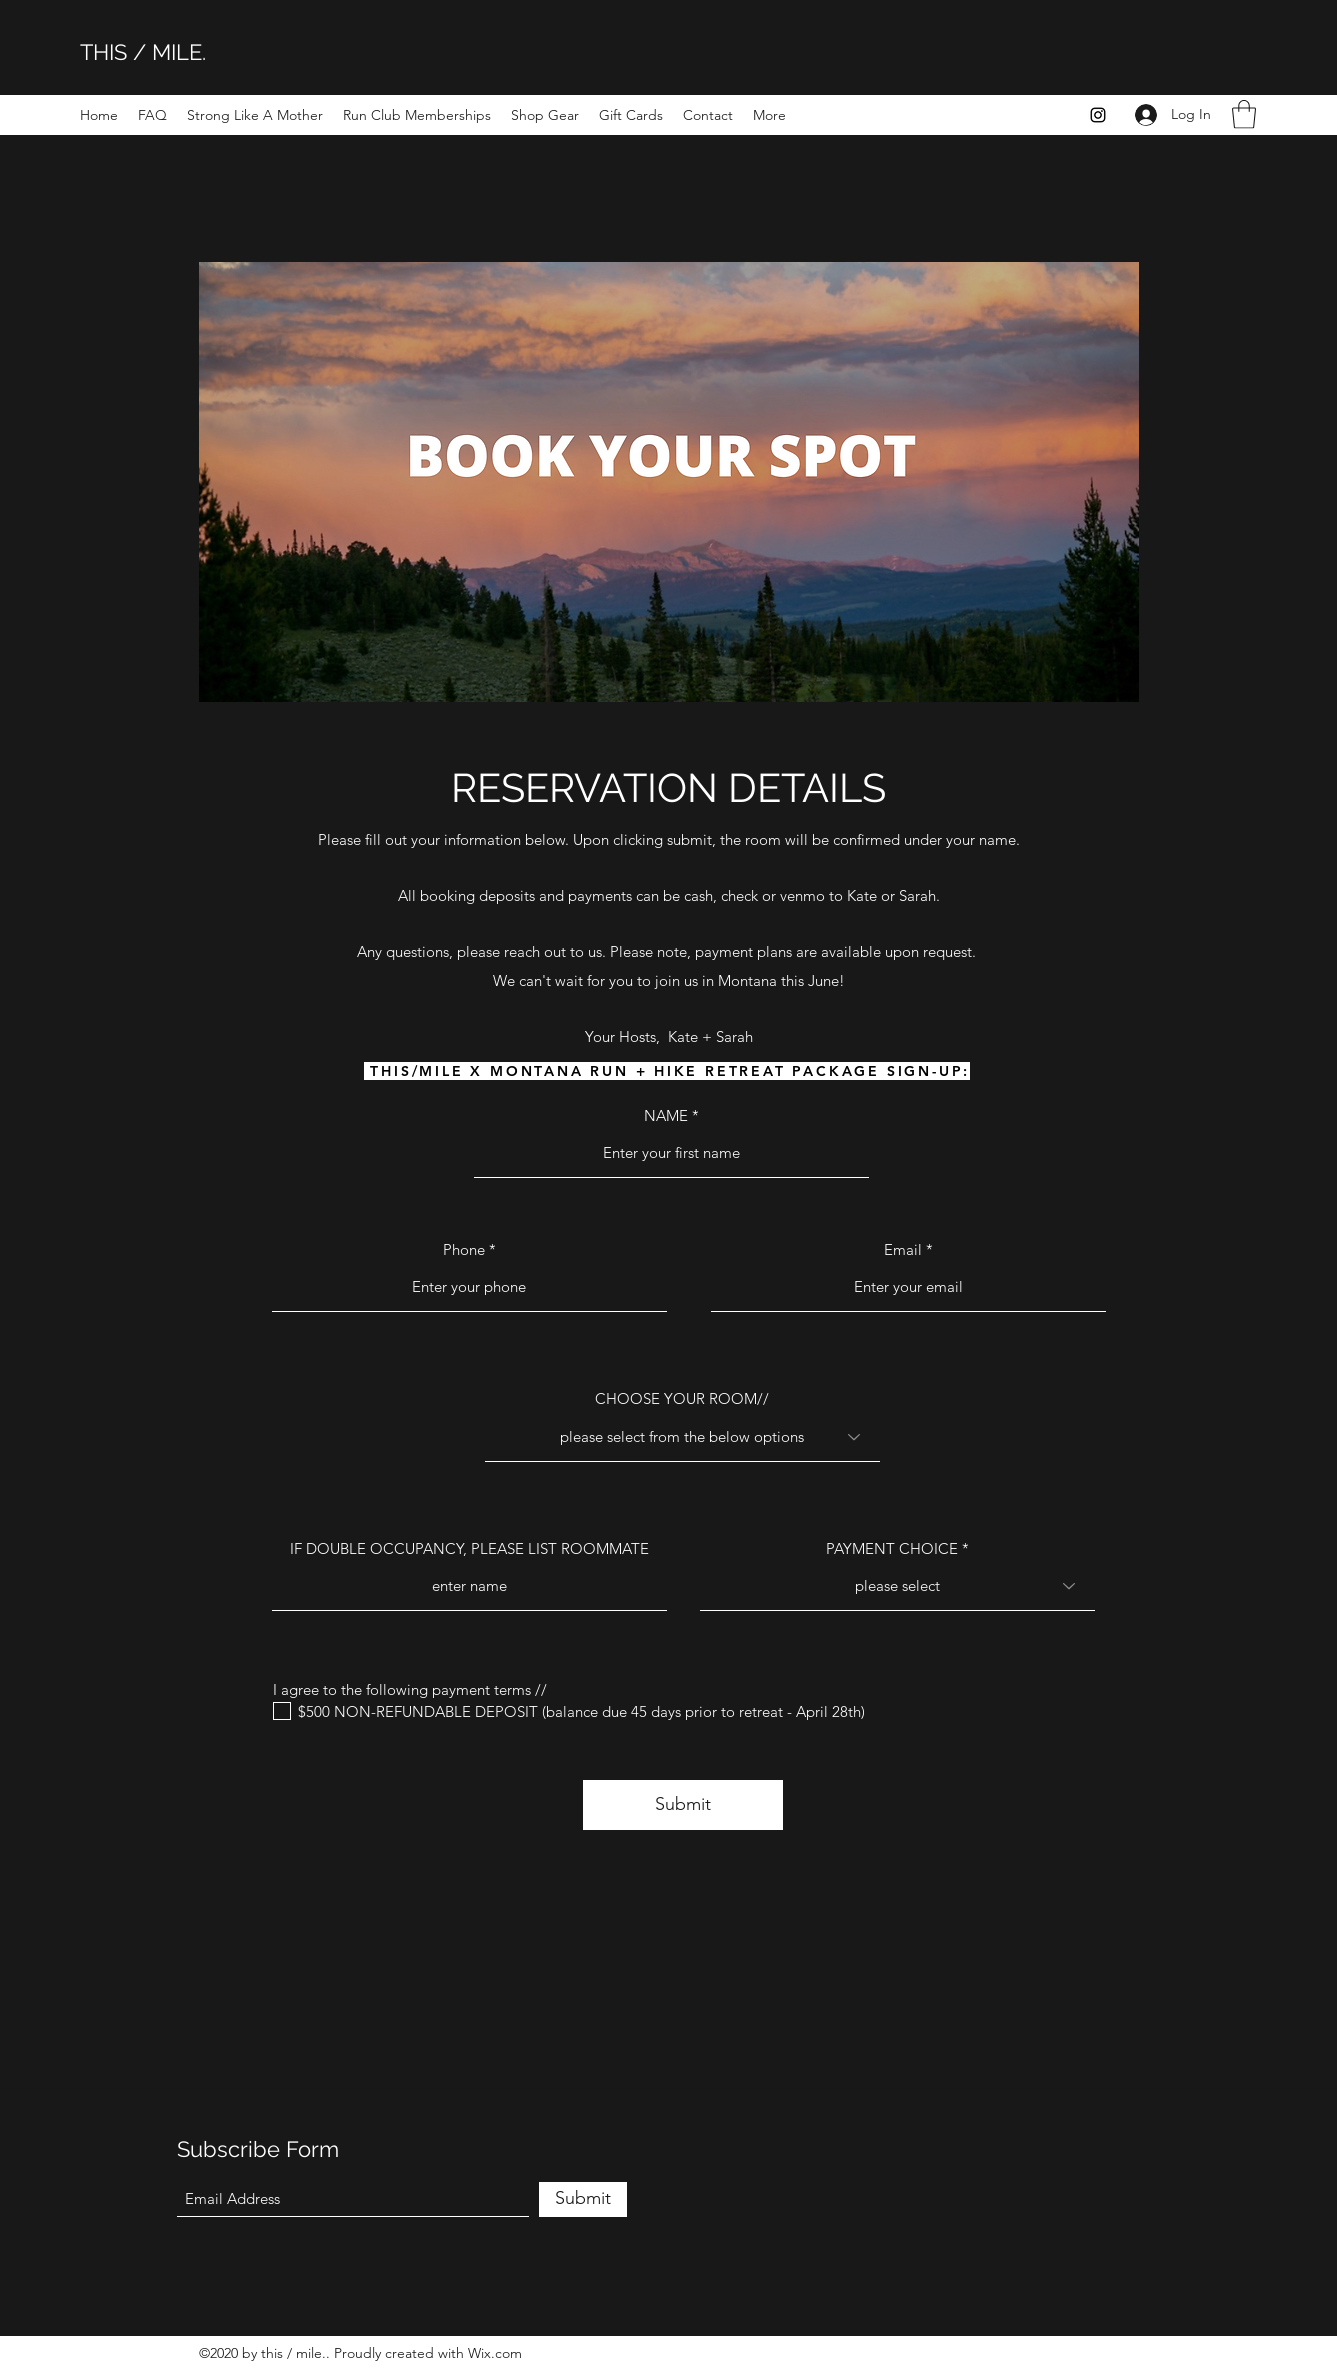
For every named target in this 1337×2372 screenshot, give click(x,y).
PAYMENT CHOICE (892, 1548)
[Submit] (683, 1805)
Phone (464, 1249)
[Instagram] (1098, 115)
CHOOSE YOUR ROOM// (682, 1398)
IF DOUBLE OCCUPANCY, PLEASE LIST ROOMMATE (469, 1548)
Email (903, 1249)
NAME (666, 1115)
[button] (1244, 114)
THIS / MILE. (143, 52)
